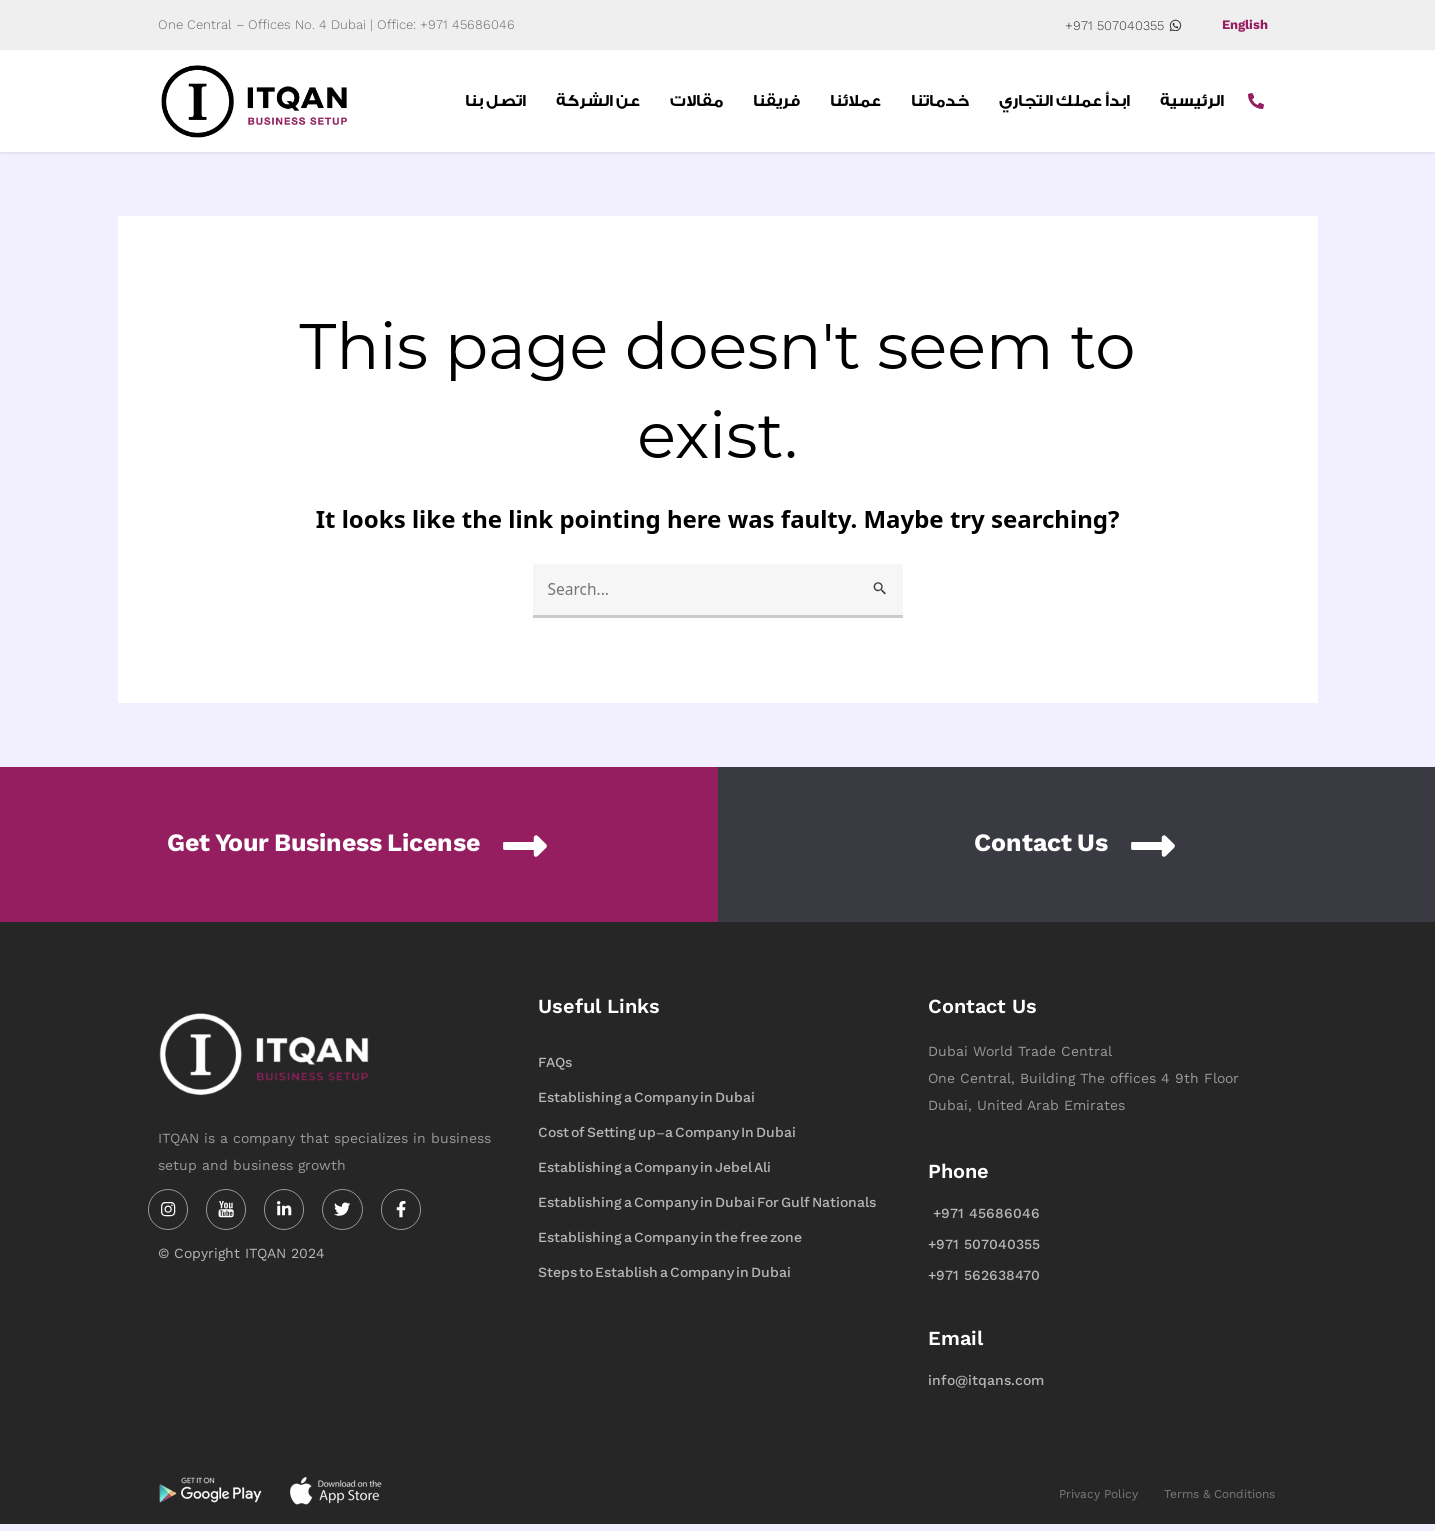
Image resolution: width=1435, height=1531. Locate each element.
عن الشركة (598, 104)
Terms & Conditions (1219, 1500)
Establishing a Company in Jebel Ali (654, 1173)
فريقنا (776, 104)
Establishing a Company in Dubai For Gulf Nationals (707, 1208)
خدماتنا (940, 104)
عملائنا (855, 104)
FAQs (555, 1068)
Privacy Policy (1098, 1500)
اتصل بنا (495, 104)
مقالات (696, 104)
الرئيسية (1192, 104)
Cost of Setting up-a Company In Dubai (667, 1138)
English (1242, 25)
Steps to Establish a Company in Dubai (664, 1278)
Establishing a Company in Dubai (646, 1103)
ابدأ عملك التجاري (1064, 104)
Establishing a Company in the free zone (670, 1243)
